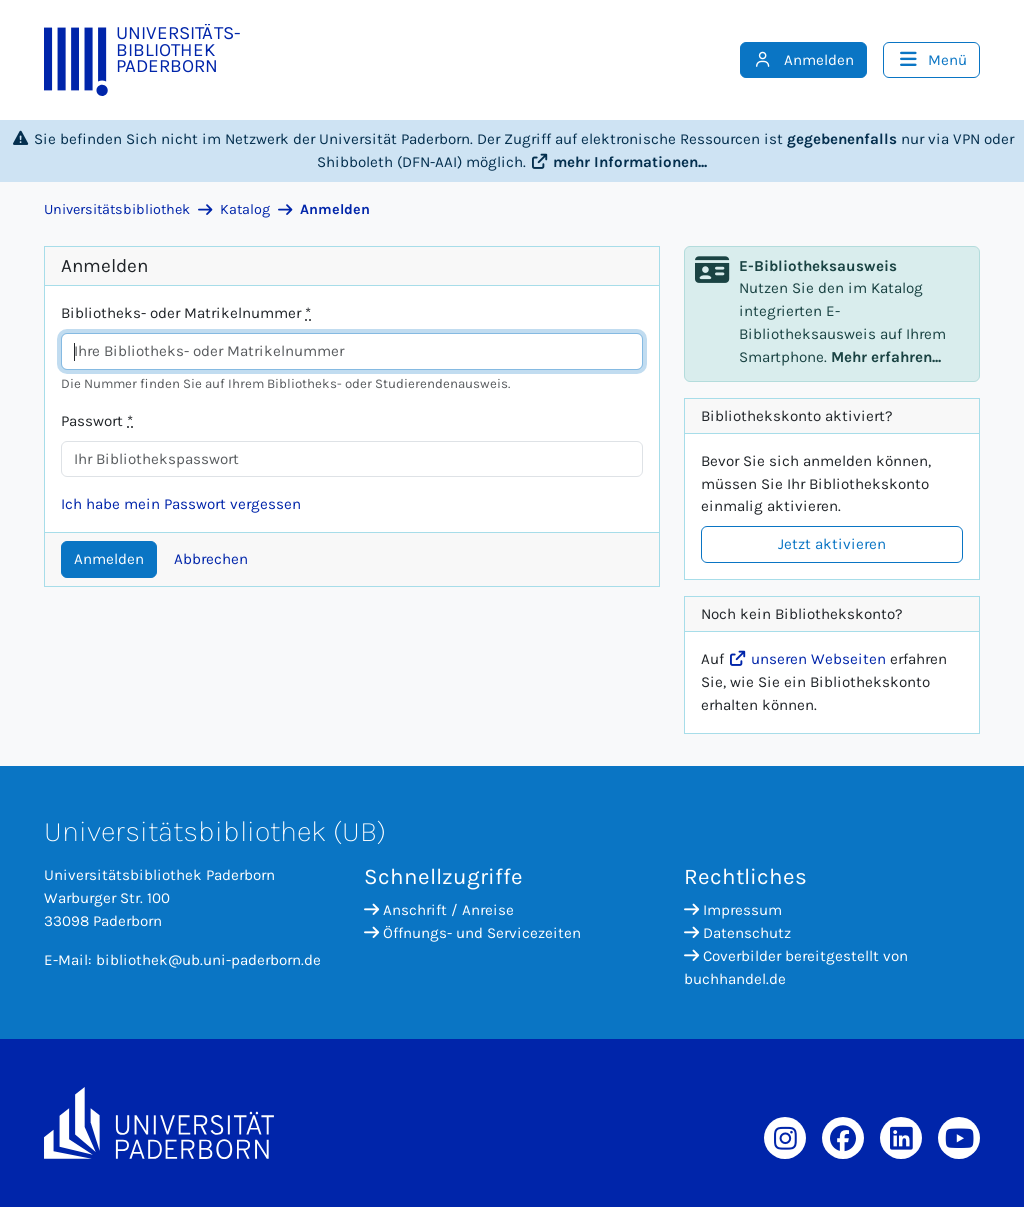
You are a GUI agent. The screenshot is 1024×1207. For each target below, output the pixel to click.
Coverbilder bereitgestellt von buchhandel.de (796, 967)
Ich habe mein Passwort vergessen (181, 504)
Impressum (733, 910)
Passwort (97, 421)
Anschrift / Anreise (439, 910)
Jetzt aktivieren (832, 544)
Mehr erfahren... (886, 357)
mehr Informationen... (618, 162)
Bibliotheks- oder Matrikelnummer (186, 313)
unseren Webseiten (807, 659)
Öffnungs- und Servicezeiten (472, 933)
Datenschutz (737, 933)
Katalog (245, 209)
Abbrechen (211, 559)
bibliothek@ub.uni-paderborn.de (208, 960)
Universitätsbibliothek (117, 209)
